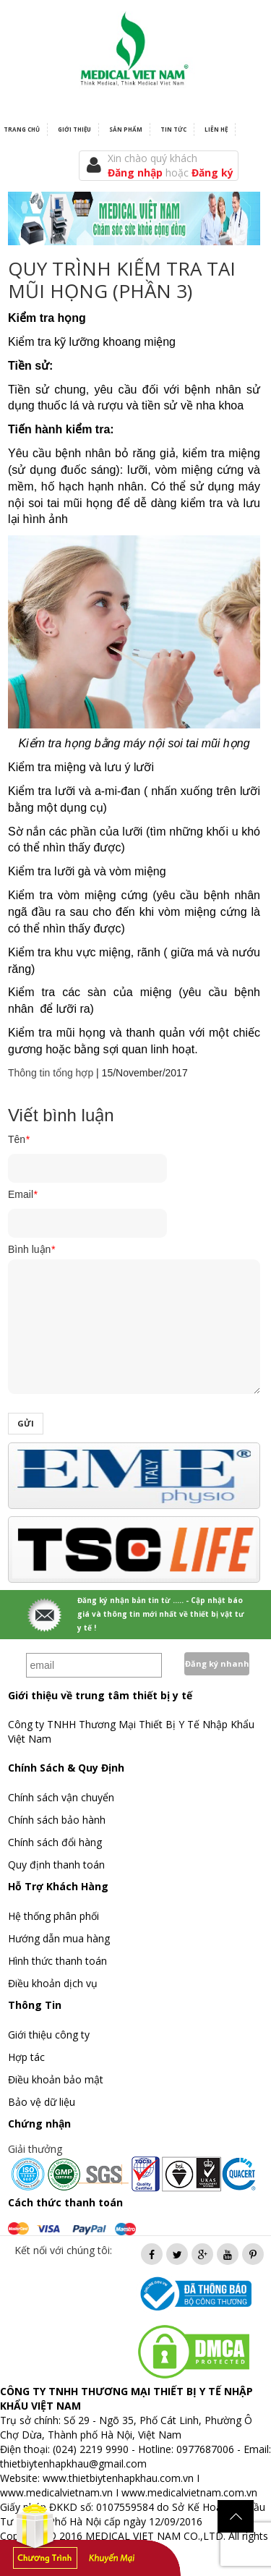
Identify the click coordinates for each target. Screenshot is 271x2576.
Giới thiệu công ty (49, 2034)
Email (22, 1194)
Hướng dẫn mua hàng (59, 1938)
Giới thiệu (74, 129)
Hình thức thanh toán (57, 1961)
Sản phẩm (125, 129)
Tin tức (173, 129)
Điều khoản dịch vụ (53, 1983)
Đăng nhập (136, 172)
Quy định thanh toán (56, 1864)
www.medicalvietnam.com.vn (189, 2492)
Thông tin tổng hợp (50, 1073)
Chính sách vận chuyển (61, 1797)
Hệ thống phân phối (53, 1916)
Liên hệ (216, 129)
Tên (19, 1139)
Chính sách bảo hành (57, 1820)
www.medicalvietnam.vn (56, 2492)
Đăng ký (212, 172)
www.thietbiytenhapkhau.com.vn (118, 2478)
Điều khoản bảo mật (55, 2079)
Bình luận (31, 1249)
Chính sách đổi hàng (55, 1842)
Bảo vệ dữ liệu (41, 2102)
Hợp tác (26, 2057)
